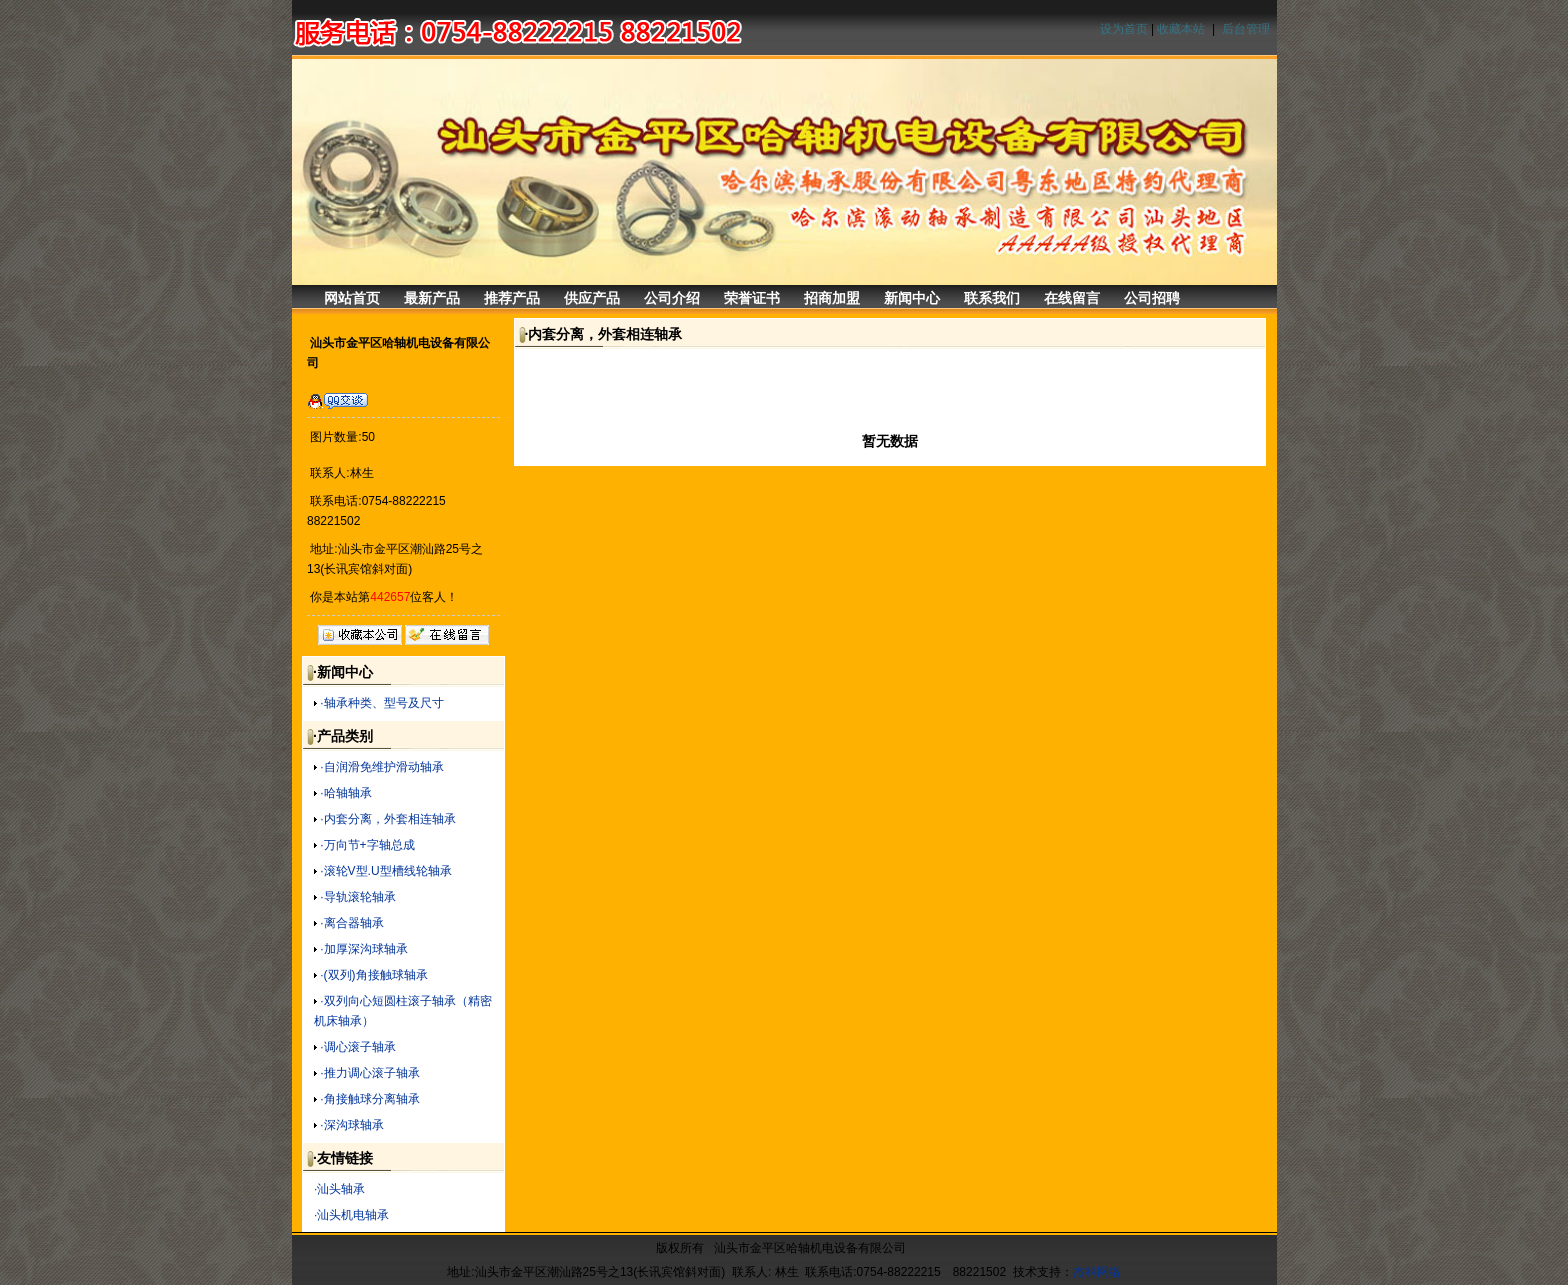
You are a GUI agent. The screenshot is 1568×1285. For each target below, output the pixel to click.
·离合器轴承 (351, 923)
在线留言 (1072, 298)
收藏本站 (1181, 29)
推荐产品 (512, 298)
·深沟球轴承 (351, 1125)
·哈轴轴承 (345, 793)
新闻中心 (912, 298)
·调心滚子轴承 (357, 1047)
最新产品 (432, 298)
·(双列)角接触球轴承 (373, 975)
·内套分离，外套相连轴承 (387, 819)
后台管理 (1246, 29)
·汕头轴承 (339, 1189)
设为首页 (1124, 29)
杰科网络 (1097, 1272)
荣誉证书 (752, 298)
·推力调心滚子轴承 (369, 1073)
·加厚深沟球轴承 (363, 949)
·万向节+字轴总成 (367, 845)
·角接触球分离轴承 (369, 1099)
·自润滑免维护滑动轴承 (381, 767)
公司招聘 (1152, 298)
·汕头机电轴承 (351, 1215)
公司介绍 (672, 298)
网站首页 (352, 298)
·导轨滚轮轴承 (357, 897)
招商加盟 (832, 298)
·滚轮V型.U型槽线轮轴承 (385, 871)
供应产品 (592, 298)
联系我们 (992, 298)
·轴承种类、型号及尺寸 (381, 703)
